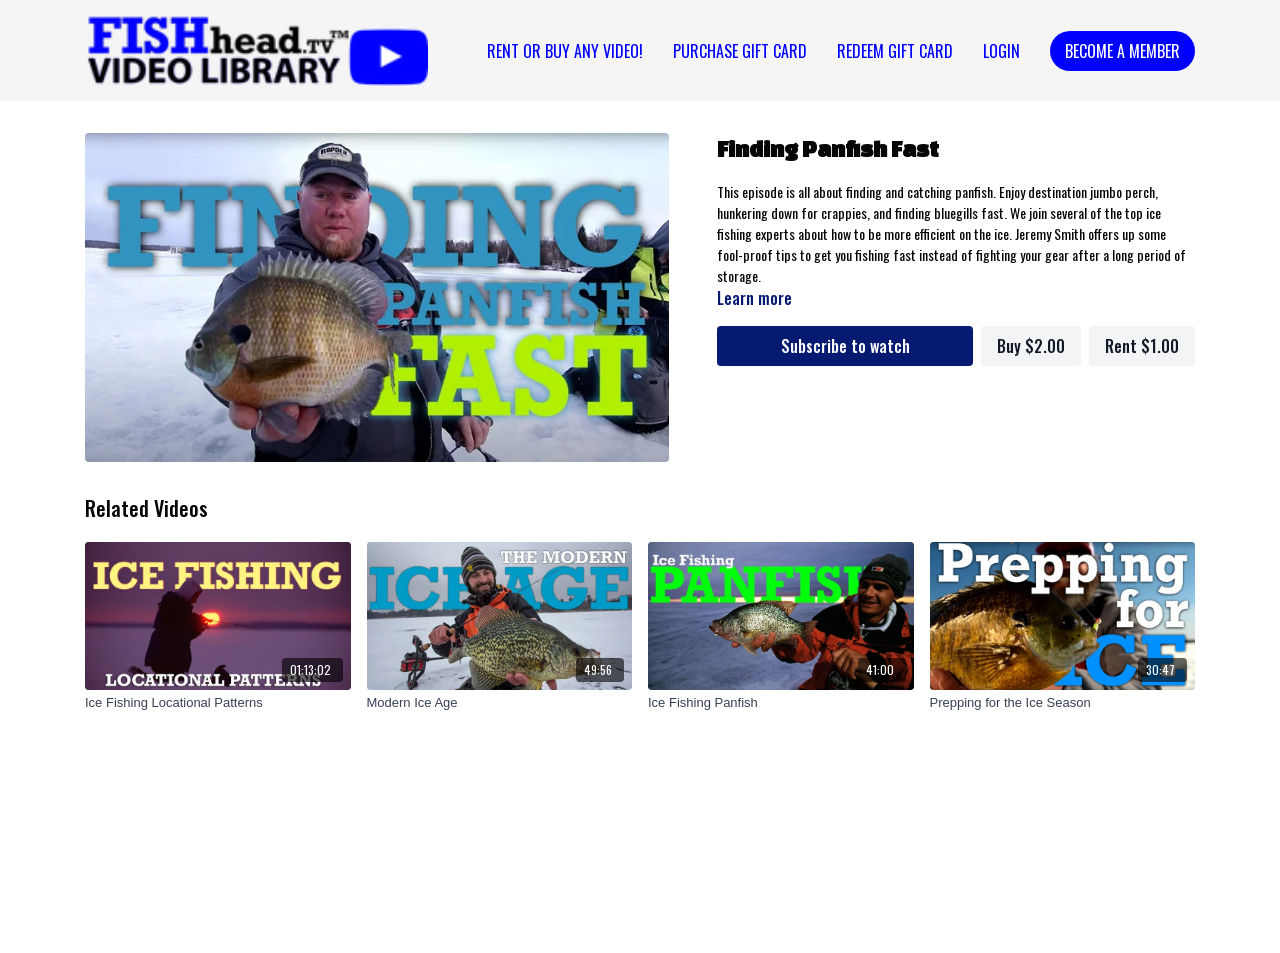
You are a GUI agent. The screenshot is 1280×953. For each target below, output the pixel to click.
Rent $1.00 (1142, 346)
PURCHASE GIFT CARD (740, 51)
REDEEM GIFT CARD (895, 51)
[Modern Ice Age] (500, 703)
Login (1001, 51)
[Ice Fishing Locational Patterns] (218, 703)
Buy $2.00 (1031, 346)
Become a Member (1122, 51)
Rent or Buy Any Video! (565, 51)
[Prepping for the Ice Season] (1063, 703)
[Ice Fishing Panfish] (781, 703)
